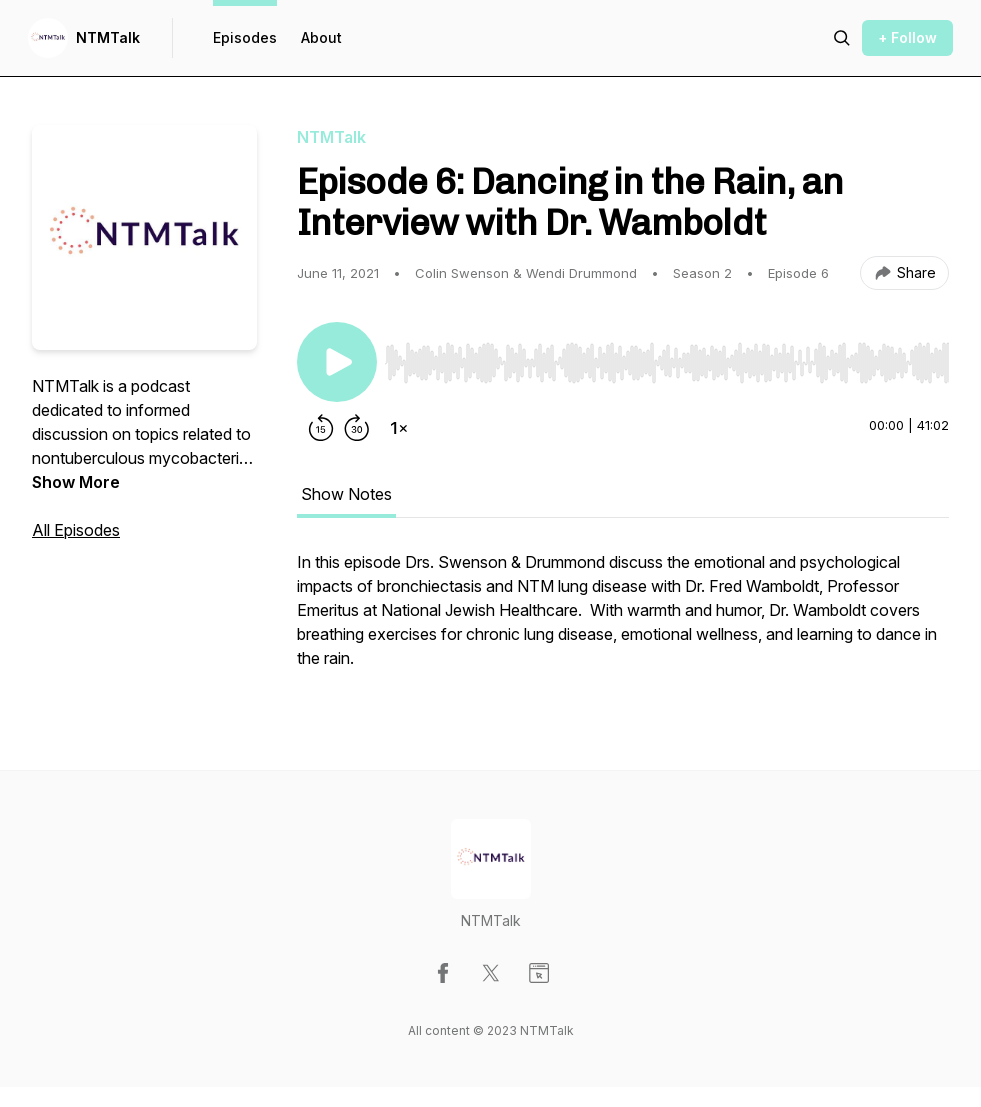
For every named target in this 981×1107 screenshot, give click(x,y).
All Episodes (76, 530)
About (321, 37)
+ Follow (907, 37)
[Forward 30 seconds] (357, 428)
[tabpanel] (623, 620)
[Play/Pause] (337, 362)
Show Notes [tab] (346, 494)
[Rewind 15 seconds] (321, 428)
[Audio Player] (667, 357)
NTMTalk (108, 37)
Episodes (245, 37)
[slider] (667, 363)
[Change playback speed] (399, 428)
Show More (76, 482)
